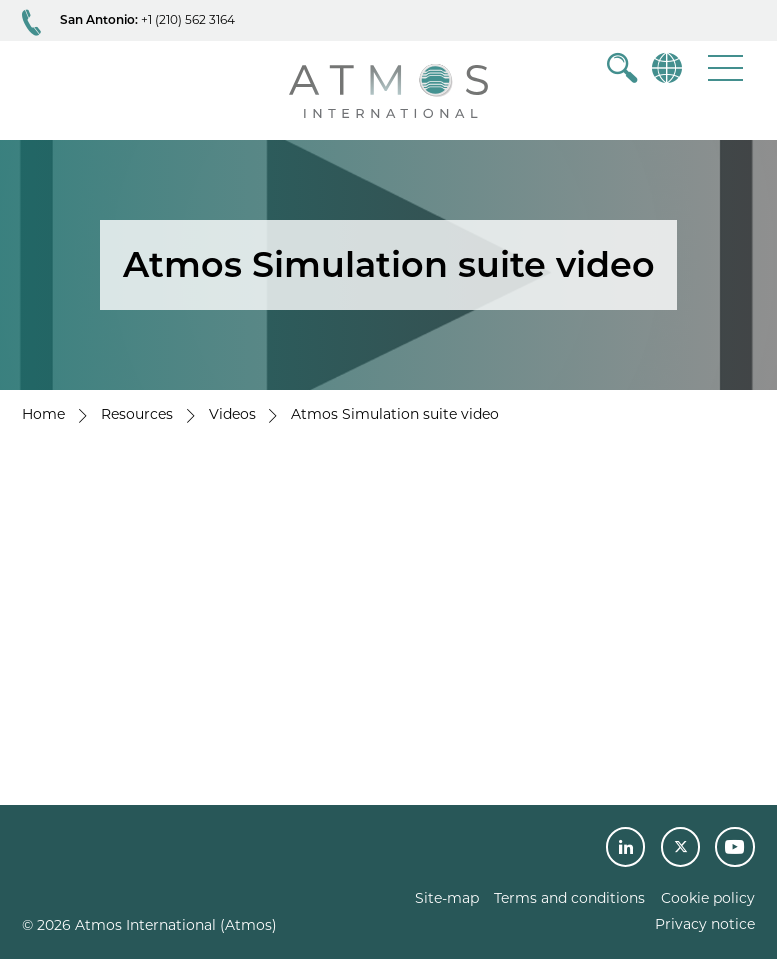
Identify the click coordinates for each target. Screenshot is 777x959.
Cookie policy (708, 898)
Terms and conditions (569, 898)
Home (43, 414)
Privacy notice (705, 924)
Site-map (447, 898)
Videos (232, 414)
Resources (137, 414)
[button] (725, 67)
